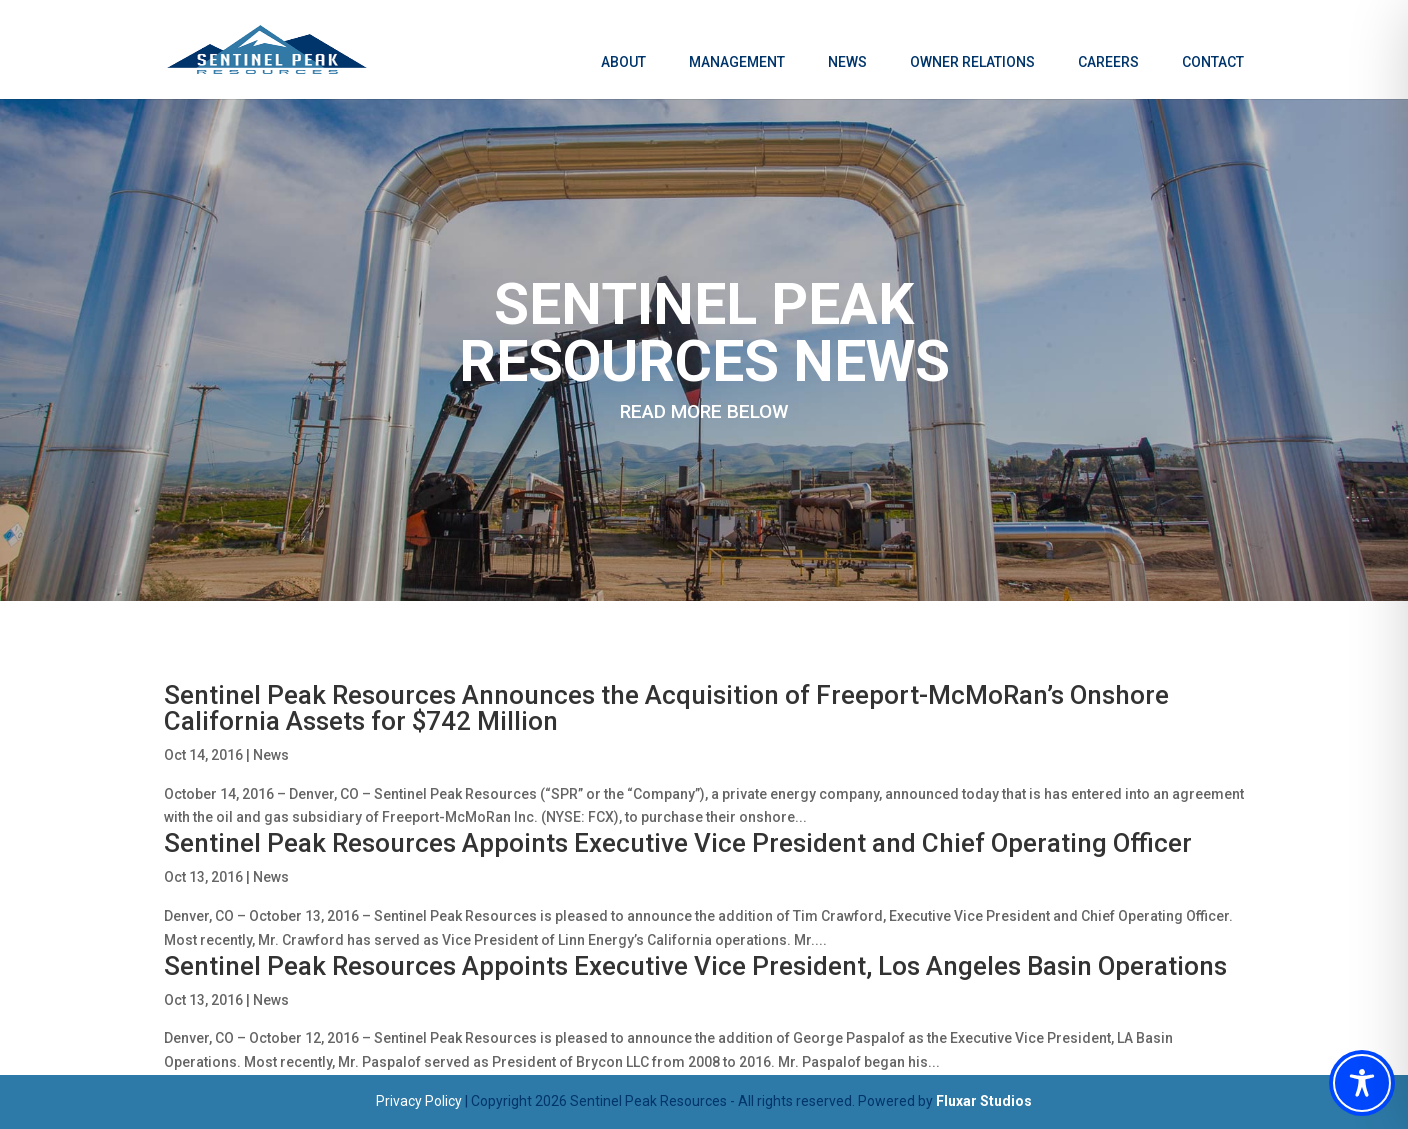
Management (737, 62)
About (623, 62)
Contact (1213, 62)
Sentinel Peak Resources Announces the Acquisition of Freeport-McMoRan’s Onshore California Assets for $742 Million (666, 708)
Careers (1108, 62)
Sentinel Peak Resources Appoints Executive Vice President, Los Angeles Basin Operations (695, 966)
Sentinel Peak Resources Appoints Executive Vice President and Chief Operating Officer (678, 843)
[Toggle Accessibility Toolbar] (1362, 1083)
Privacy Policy (419, 1101)
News (847, 62)
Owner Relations (972, 62)
